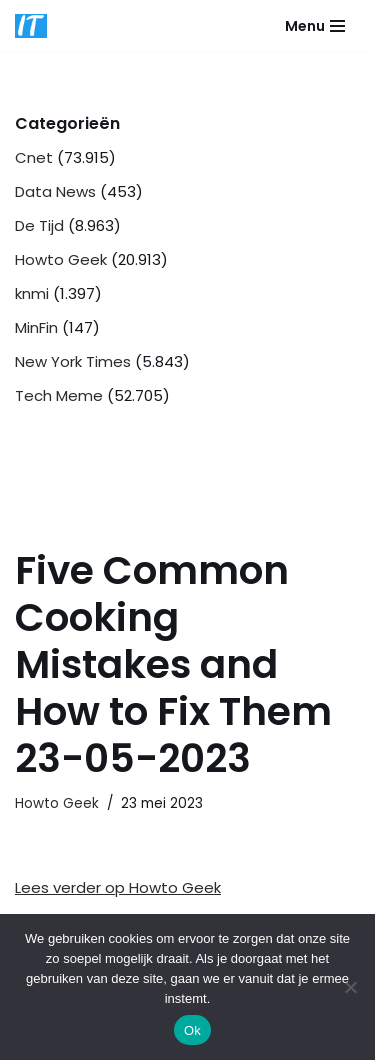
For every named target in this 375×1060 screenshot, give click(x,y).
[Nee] (350, 987)
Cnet (34, 157)
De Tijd (39, 225)
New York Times (73, 361)
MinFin (36, 327)
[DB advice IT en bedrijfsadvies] (31, 26)
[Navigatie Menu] (315, 26)
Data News (55, 191)
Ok (192, 1030)
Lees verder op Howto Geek (118, 887)
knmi (32, 293)
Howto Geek (61, 259)
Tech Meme (59, 395)
